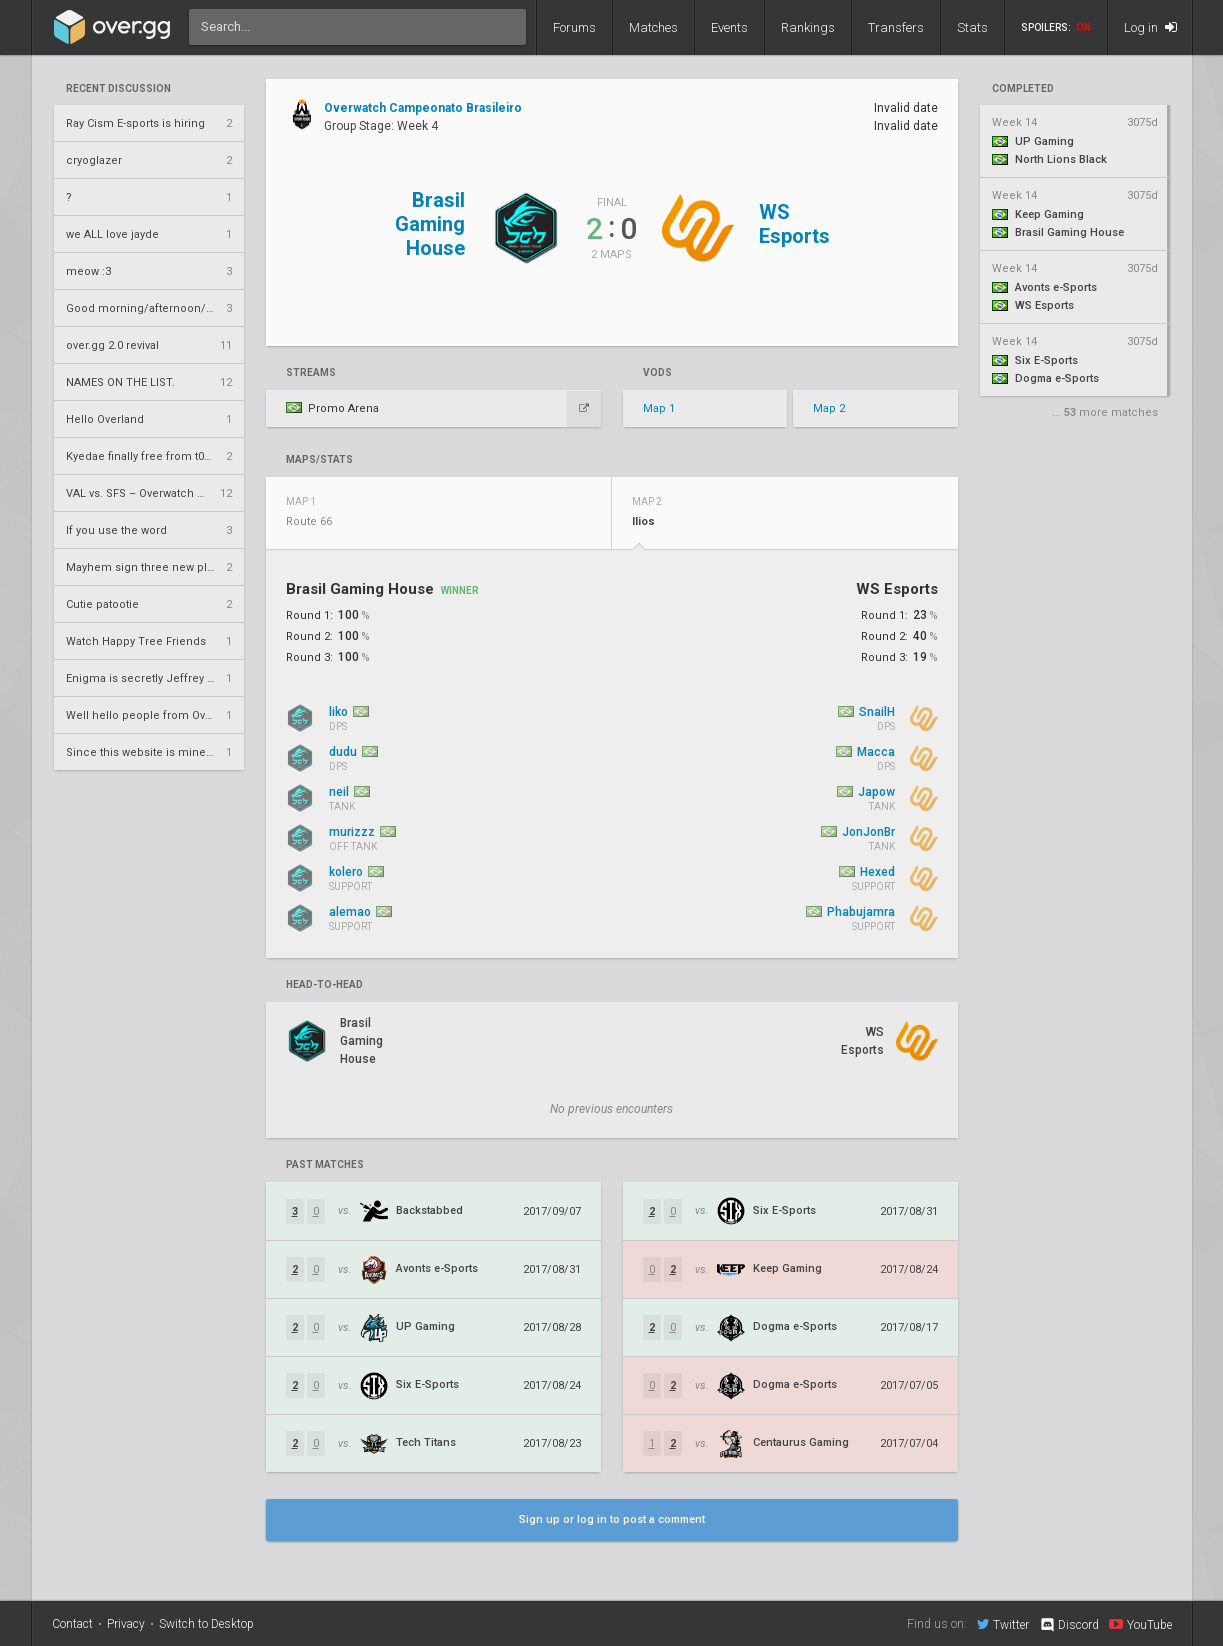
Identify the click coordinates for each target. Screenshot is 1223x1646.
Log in (1150, 27)
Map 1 (659, 408)
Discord (1068, 1625)
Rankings (808, 27)
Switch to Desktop (206, 1624)
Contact (72, 1624)
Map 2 (829, 408)
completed (1023, 89)
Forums (574, 27)
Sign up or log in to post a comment (612, 1519)
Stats (972, 27)
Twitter (1003, 1624)
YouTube (1140, 1624)
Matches (653, 27)
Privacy (126, 1624)
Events (729, 27)
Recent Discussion (118, 89)
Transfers (896, 27)
